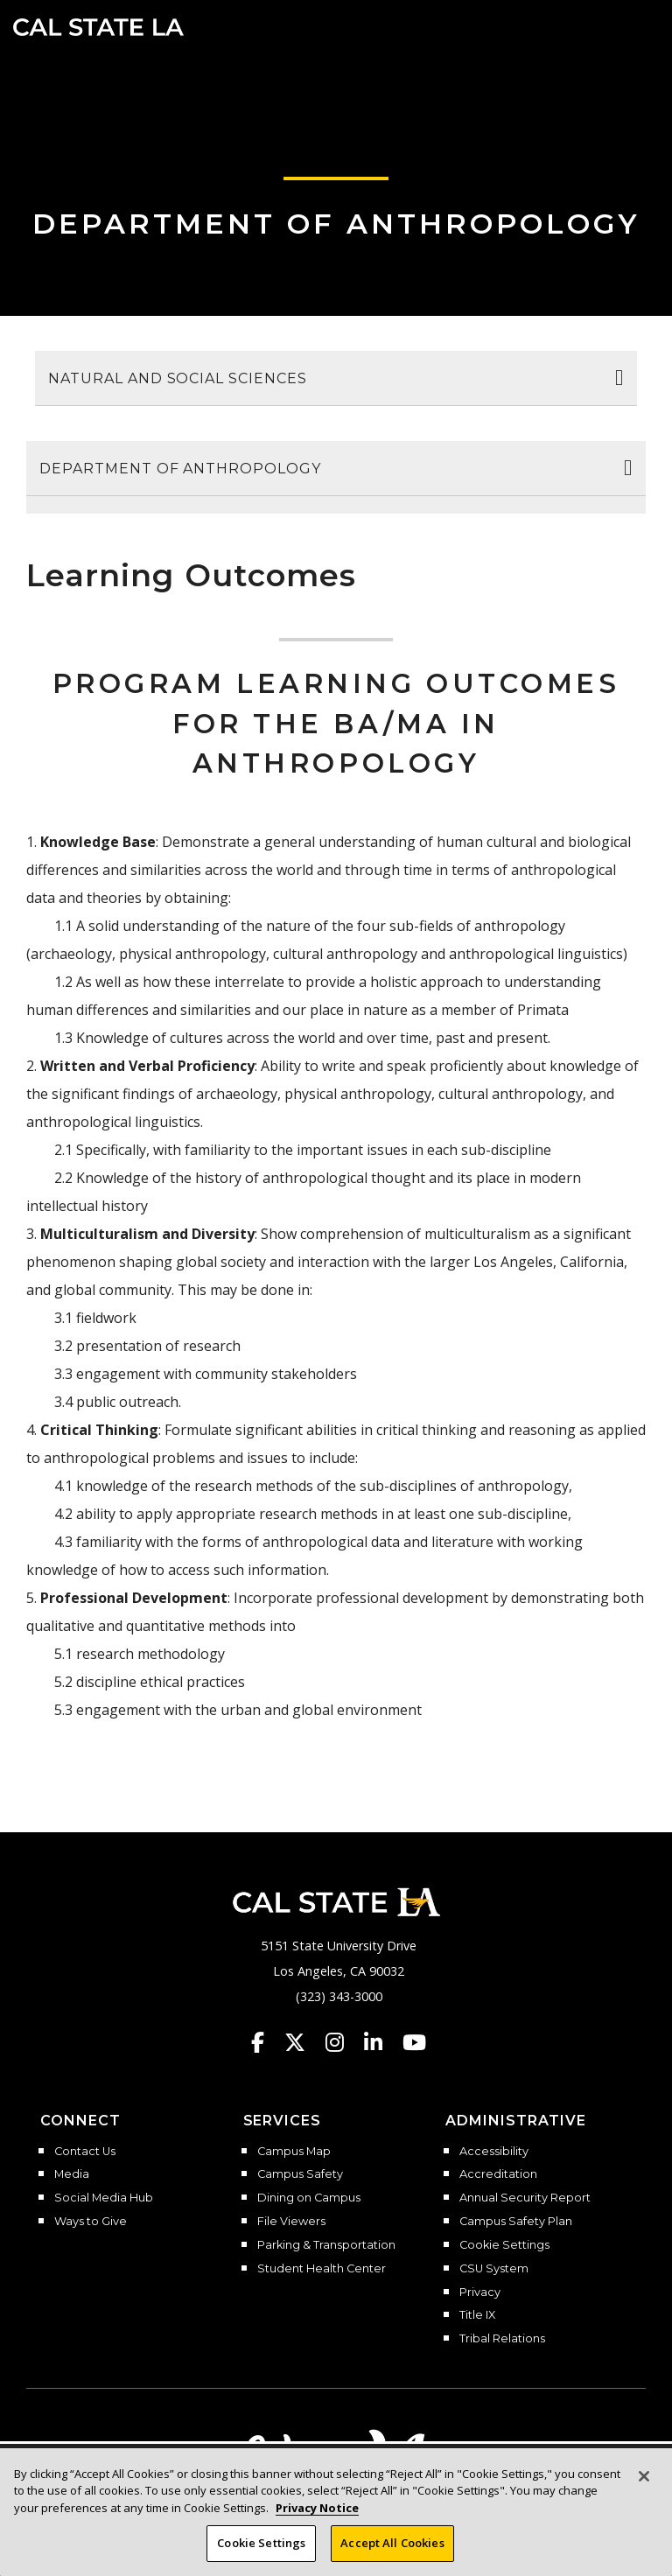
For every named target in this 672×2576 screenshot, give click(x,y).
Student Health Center (321, 2269)
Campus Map (294, 2152)
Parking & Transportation (326, 2245)
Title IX (477, 2315)
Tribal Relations (502, 2339)
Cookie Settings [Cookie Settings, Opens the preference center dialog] (261, 2543)
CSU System (493, 2269)
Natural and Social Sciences (177, 378)
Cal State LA (98, 27)
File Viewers (291, 2222)
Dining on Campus (308, 2198)
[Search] (604, 25)
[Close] (644, 2476)
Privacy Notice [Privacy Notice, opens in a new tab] (317, 2508)
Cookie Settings (504, 2245)
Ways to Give (90, 2222)
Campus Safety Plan (515, 2222)
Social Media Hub (103, 2198)
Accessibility (493, 2152)
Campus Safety (300, 2174)
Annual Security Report (525, 2198)
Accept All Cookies (392, 2543)
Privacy (479, 2292)
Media (71, 2174)
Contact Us (85, 2152)
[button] (633, 25)
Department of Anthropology (336, 223)
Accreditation (498, 2174)
